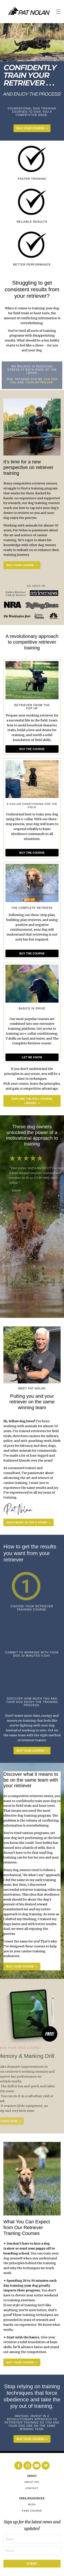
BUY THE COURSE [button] (32, 749)
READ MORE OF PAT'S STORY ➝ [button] (28, 1522)
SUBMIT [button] (32, 2563)
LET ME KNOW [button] (32, 1057)
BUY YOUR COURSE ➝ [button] (32, 128)
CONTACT (32, 2488)
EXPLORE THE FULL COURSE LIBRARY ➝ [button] (32, 1100)
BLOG (32, 2504)
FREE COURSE (32, 2510)
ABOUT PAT (32, 2482)
